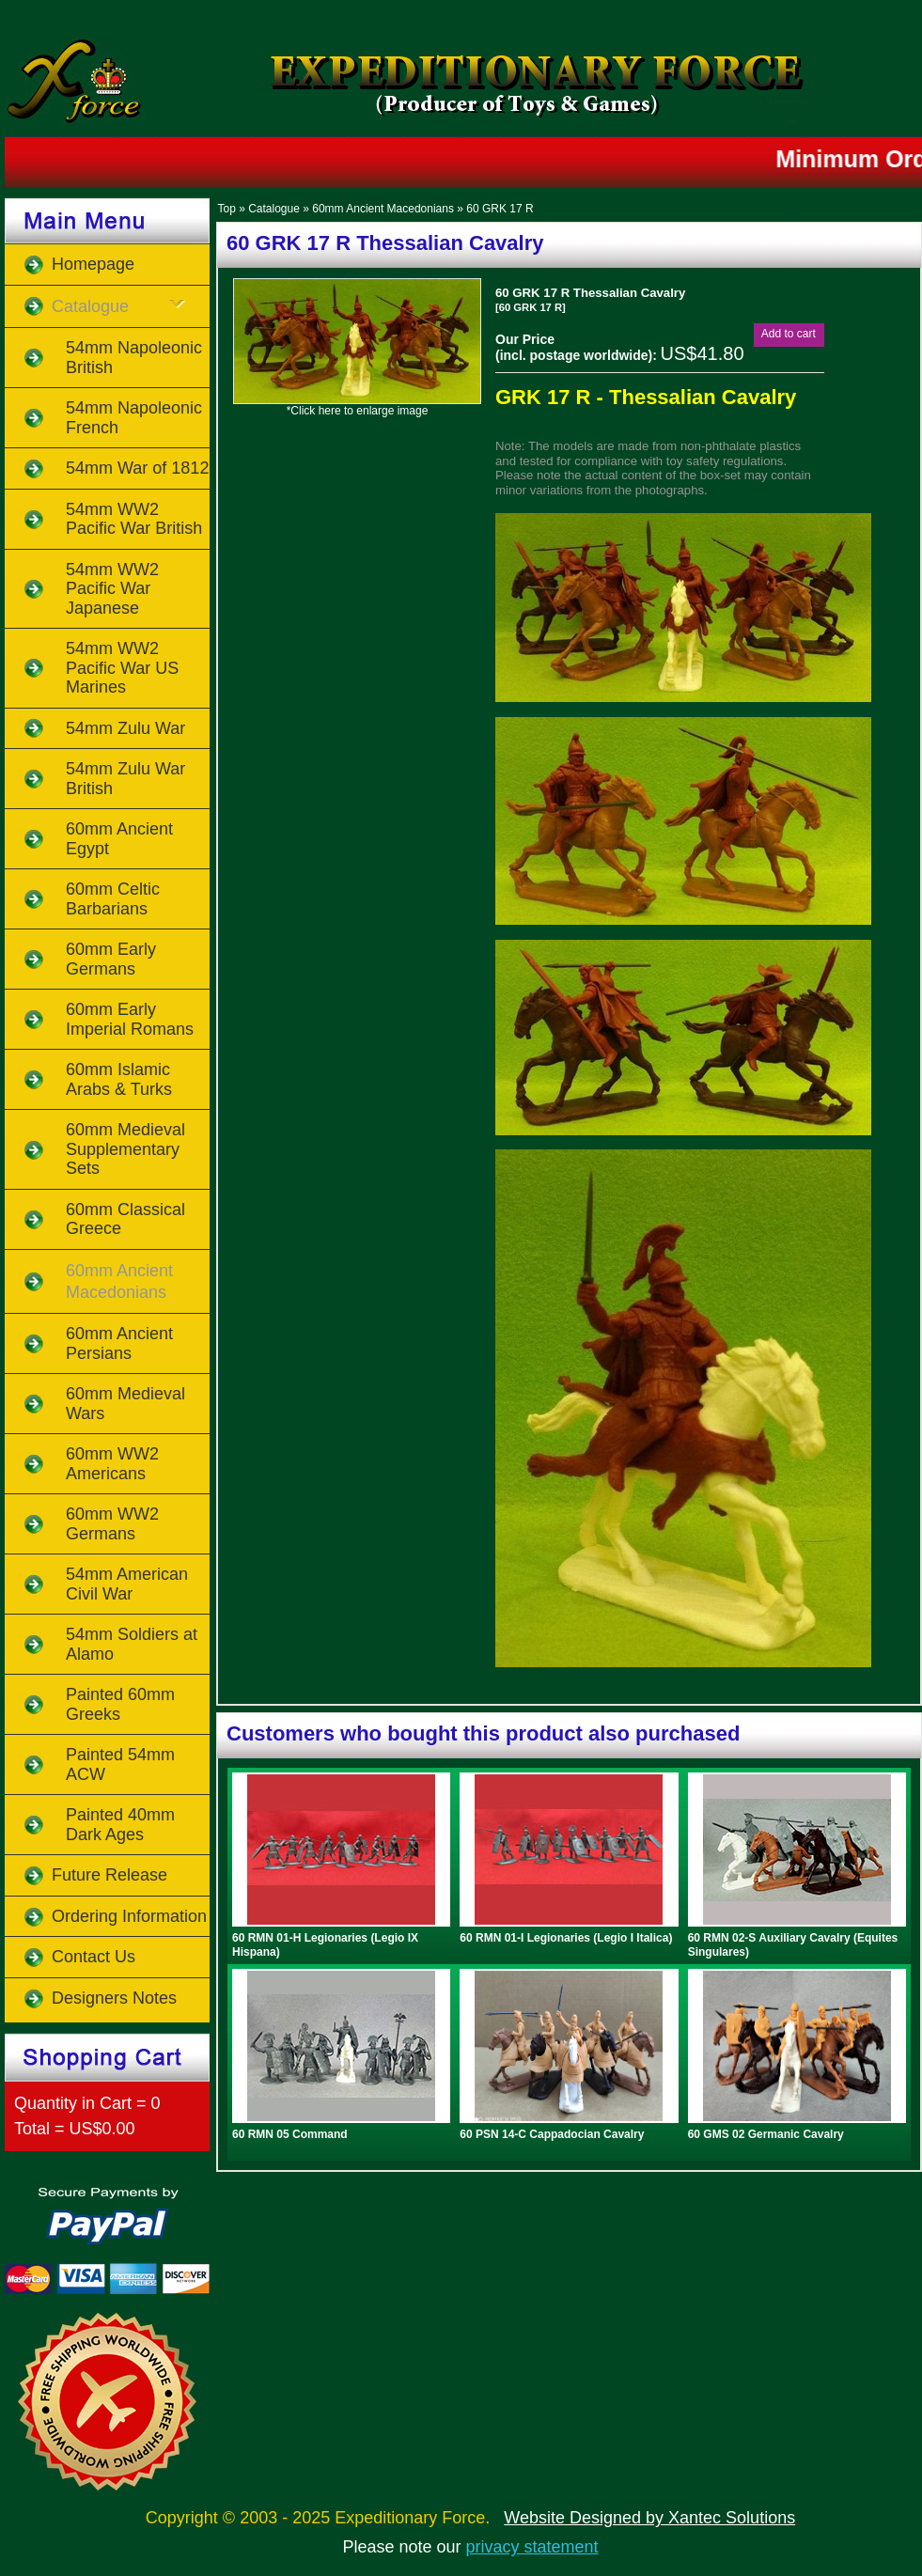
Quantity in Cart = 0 (87, 2103)
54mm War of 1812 (137, 468)
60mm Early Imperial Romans (130, 1019)
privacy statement (532, 2546)
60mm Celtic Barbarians (113, 899)
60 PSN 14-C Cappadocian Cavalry (552, 2134)
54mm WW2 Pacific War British (134, 519)
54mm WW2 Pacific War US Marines (122, 667)
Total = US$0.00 (74, 2128)
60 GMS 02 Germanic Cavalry (766, 2134)
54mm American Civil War (127, 1584)
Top (226, 208)
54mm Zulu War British (125, 778)
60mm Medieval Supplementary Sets (125, 1149)
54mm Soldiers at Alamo (131, 1644)
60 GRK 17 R (499, 208)
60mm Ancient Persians (119, 1343)
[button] (788, 334)
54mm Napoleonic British (134, 357)
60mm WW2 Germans (112, 1524)
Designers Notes (114, 1998)
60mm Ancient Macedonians (383, 208)
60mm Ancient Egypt (119, 839)
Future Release (109, 1875)
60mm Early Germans (111, 959)
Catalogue (274, 208)
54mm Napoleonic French (134, 417)
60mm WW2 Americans (112, 1463)
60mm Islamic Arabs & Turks (119, 1079)
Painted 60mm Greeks (120, 1704)
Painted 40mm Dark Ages (120, 1824)
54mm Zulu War (125, 728)
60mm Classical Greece (125, 1219)
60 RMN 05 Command (290, 2134)
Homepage (93, 264)
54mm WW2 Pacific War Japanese (112, 588)
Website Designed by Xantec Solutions (649, 2517)
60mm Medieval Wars (125, 1403)
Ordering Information (129, 1916)
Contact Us (93, 1956)
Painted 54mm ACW (120, 1764)
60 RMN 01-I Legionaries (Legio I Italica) (566, 1937)
